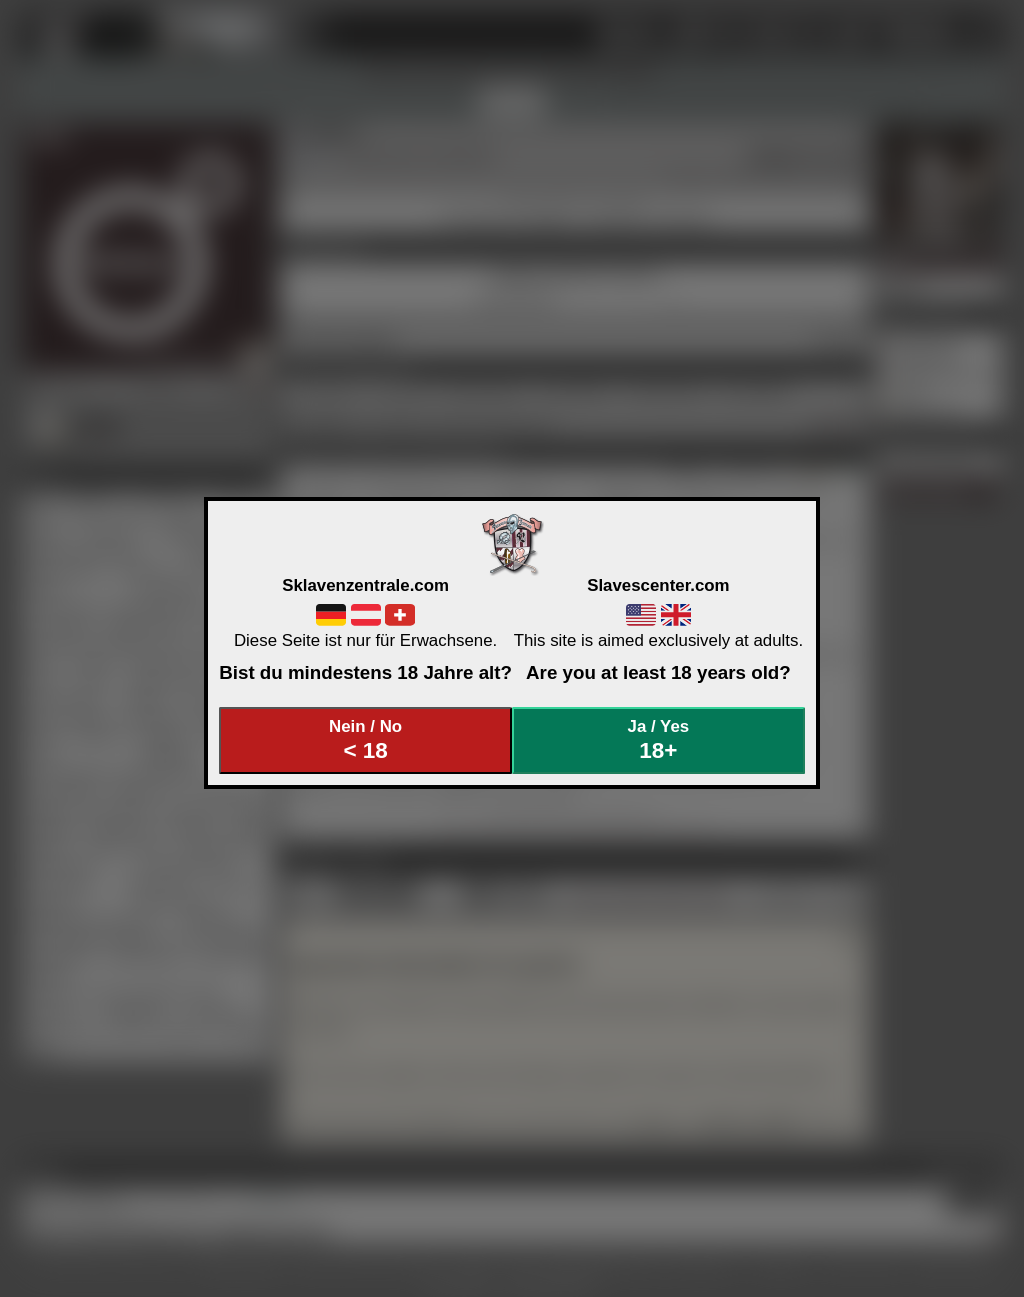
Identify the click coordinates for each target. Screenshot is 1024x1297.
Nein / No (366, 740)
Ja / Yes (659, 740)
